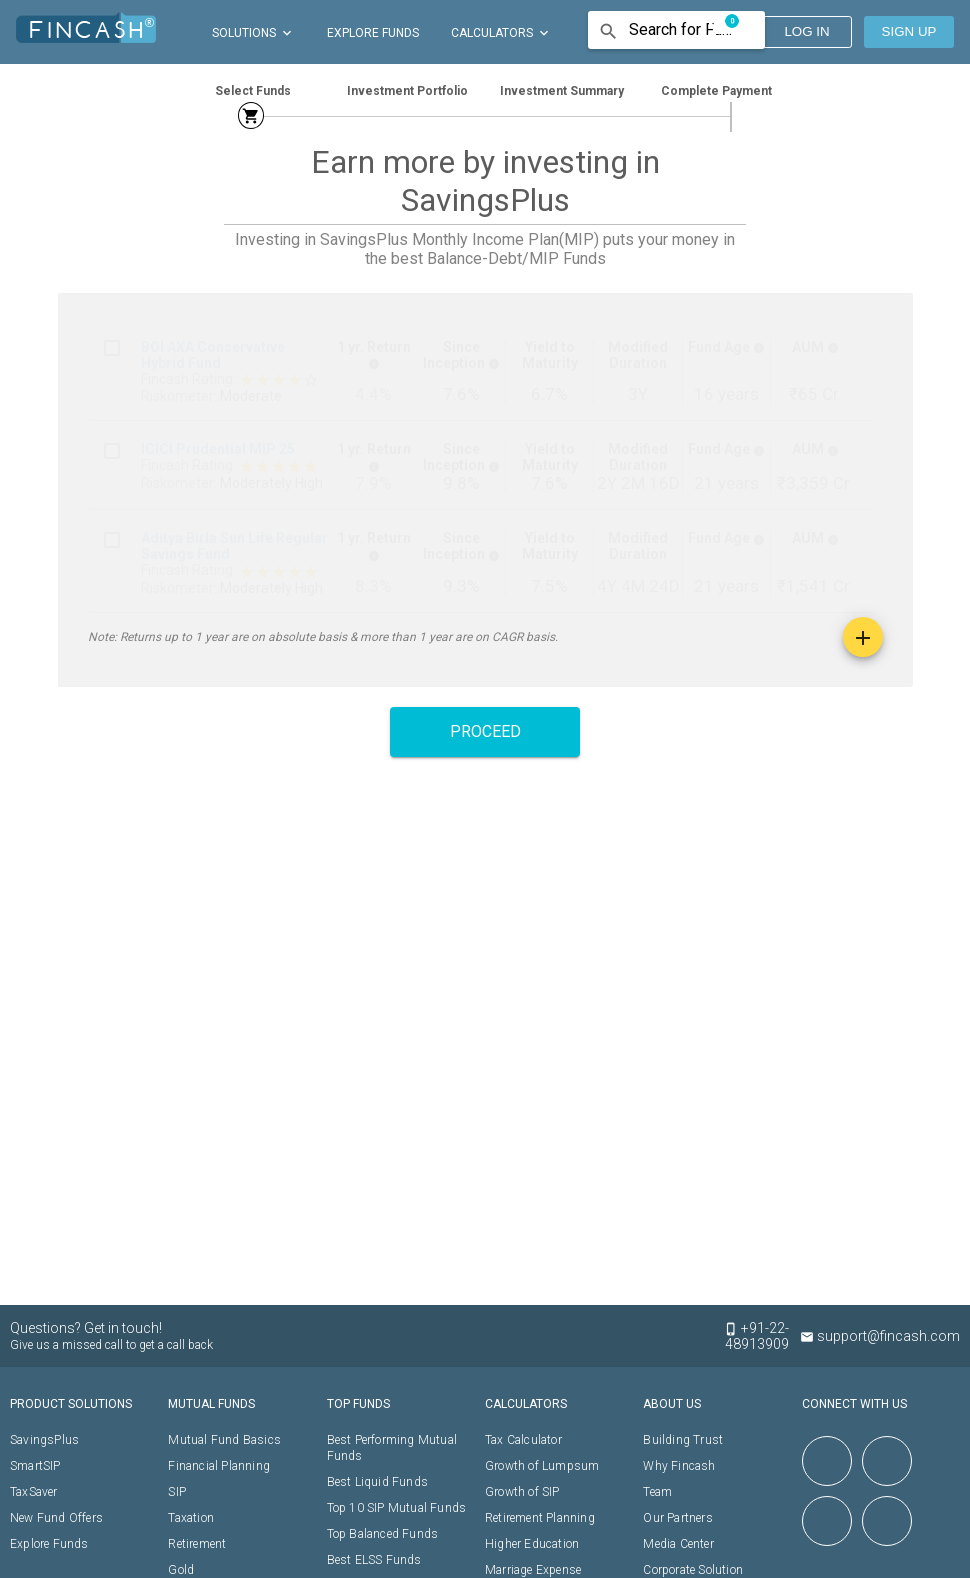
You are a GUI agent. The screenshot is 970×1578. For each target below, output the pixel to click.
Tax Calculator (523, 1440)
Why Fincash (679, 1466)
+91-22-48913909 (766, 1336)
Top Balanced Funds (383, 1534)
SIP (177, 1492)
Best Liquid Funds (377, 1482)
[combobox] (683, 31)
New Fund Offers (56, 1518)
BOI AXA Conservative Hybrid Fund (213, 355)
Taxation (191, 1518)
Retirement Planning (540, 1518)
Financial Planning (219, 1466)
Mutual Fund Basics (224, 1440)
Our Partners (677, 1518)
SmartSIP (35, 1466)
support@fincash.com (880, 1336)
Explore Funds (49, 1544)
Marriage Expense (533, 1570)
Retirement (197, 1544)
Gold (181, 1570)
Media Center (678, 1544)
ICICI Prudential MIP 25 (218, 449)
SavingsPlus (44, 1440)
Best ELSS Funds (374, 1560)
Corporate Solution (693, 1570)
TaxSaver (34, 1492)
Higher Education (532, 1544)
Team (657, 1492)
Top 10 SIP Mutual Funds (397, 1508)
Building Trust (683, 1440)
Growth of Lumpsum (542, 1466)
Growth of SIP (522, 1492)
